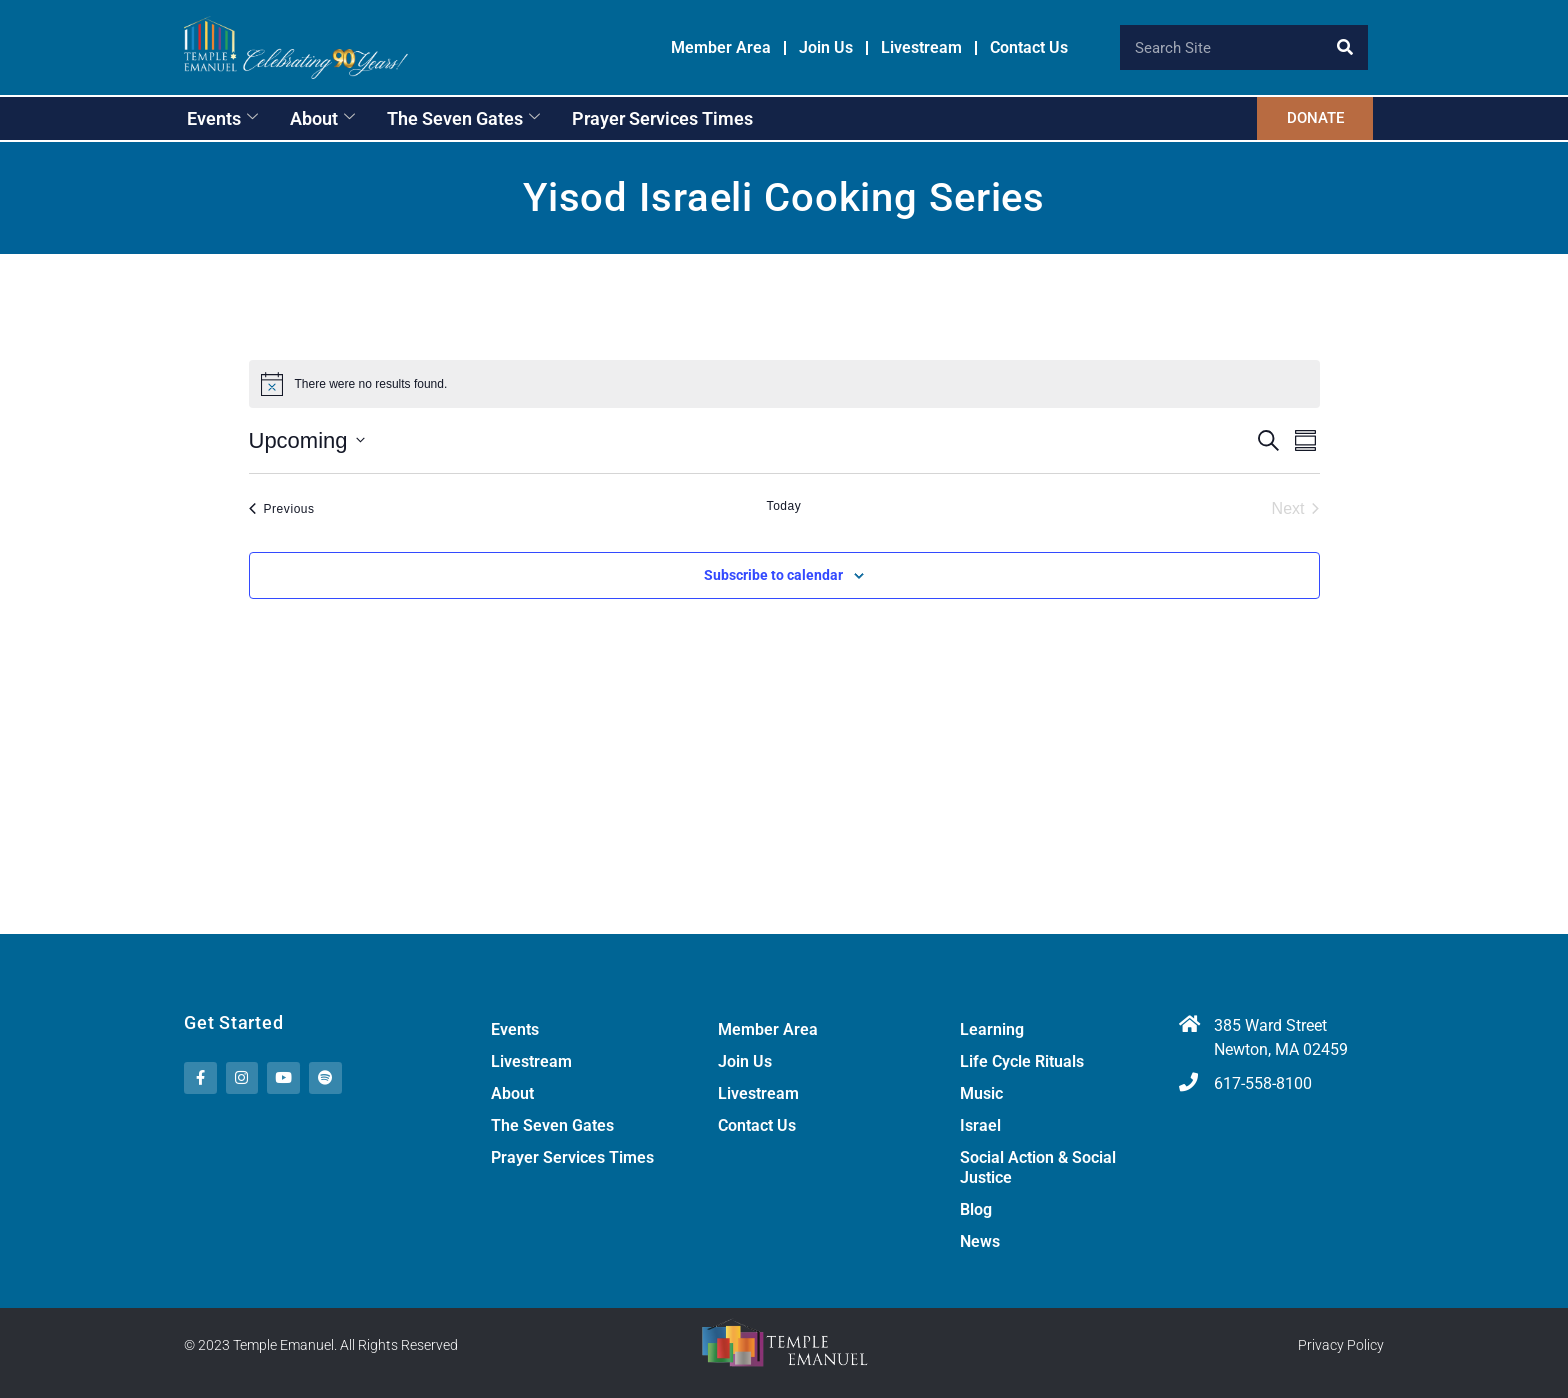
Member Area (721, 48)
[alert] (784, 384)
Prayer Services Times (662, 118)
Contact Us (1029, 48)
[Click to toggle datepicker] (307, 440)
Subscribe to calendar (773, 575)
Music (981, 1093)
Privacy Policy (1341, 1346)
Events (222, 118)
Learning (992, 1029)
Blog (976, 1209)
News (980, 1241)
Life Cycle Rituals (1022, 1061)
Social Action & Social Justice (1038, 1167)
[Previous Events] (282, 509)
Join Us (826, 48)
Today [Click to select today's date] (784, 506)
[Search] (1345, 47)
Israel (980, 1125)
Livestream (921, 48)
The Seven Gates (463, 118)
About (322, 118)
